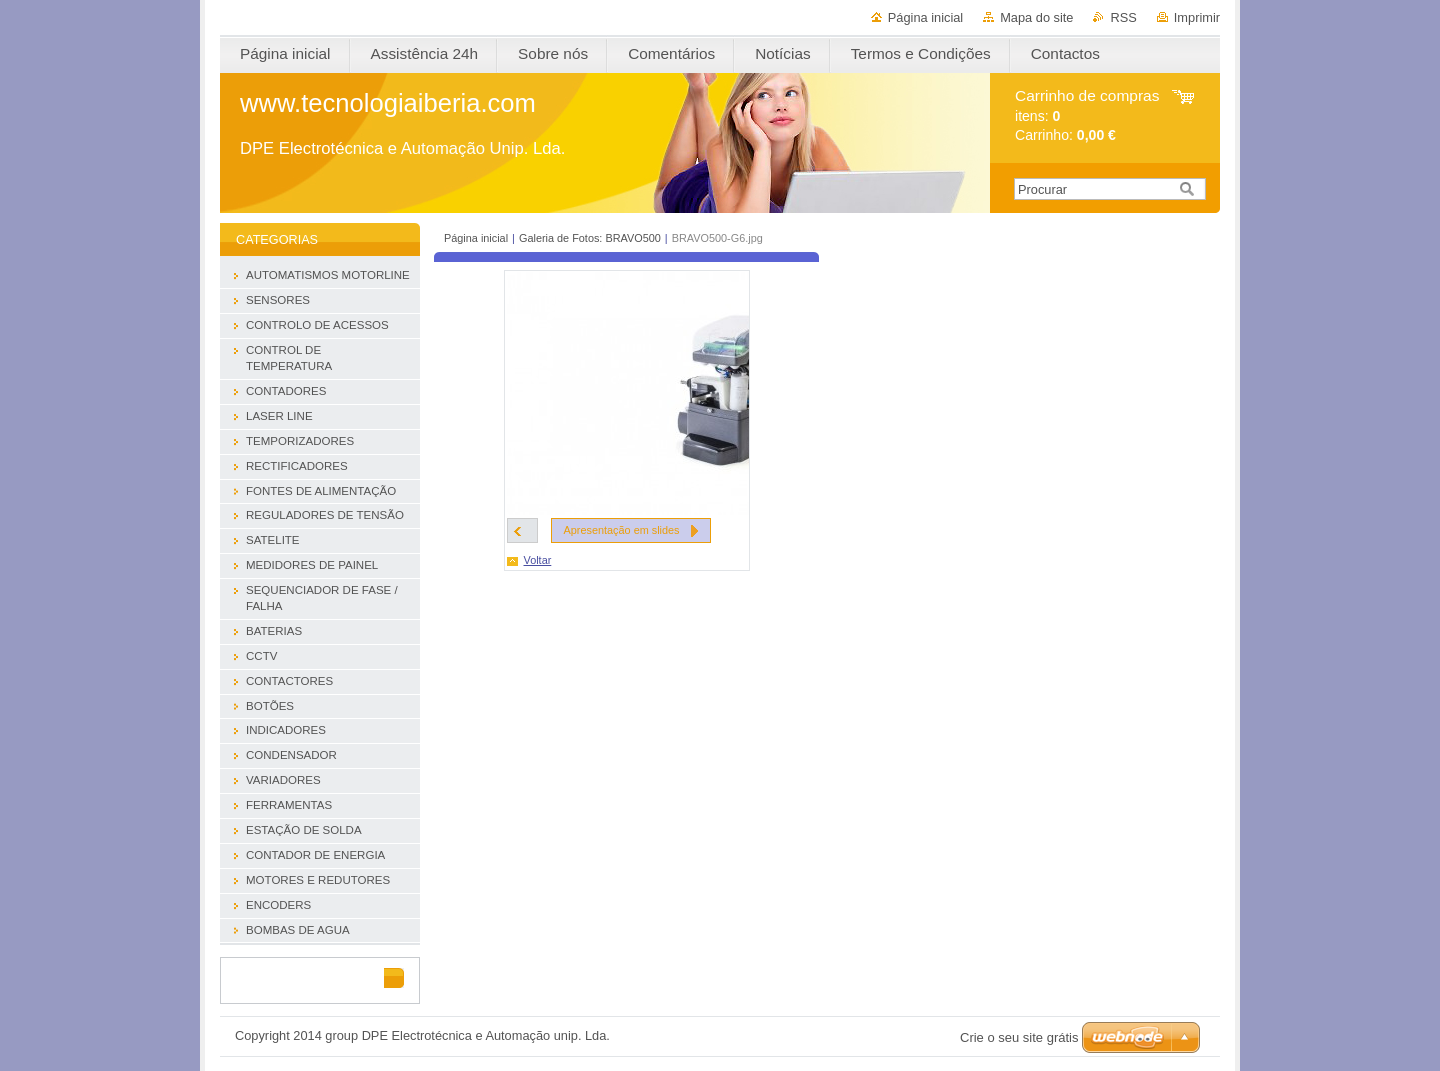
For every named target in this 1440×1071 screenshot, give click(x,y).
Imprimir (1197, 17)
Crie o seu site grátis (1019, 1037)
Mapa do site (1036, 17)
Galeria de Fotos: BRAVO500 (590, 238)
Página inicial (925, 17)
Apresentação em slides (622, 530)
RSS (1123, 17)
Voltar (538, 560)
